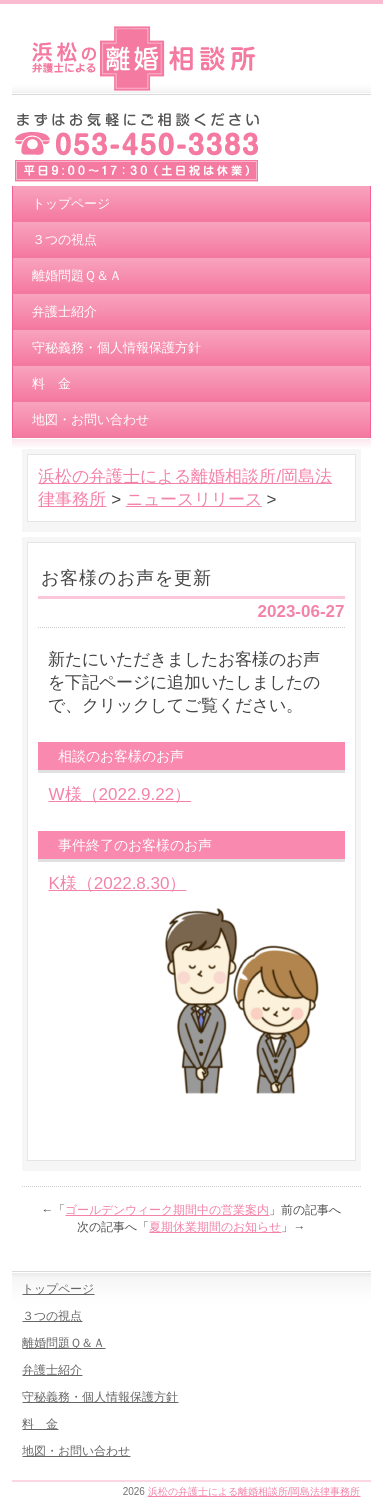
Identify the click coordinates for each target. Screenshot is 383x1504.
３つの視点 (64, 239)
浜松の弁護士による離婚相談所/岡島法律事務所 (254, 1491)
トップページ (71, 203)
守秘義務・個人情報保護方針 (116, 347)
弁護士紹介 (64, 311)
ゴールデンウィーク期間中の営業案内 (167, 1210)
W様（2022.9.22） (119, 794)
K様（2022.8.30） (117, 883)
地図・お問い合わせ (90, 419)
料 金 (51, 383)
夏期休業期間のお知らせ (215, 1227)
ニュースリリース (194, 499)
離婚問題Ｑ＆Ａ (77, 275)
